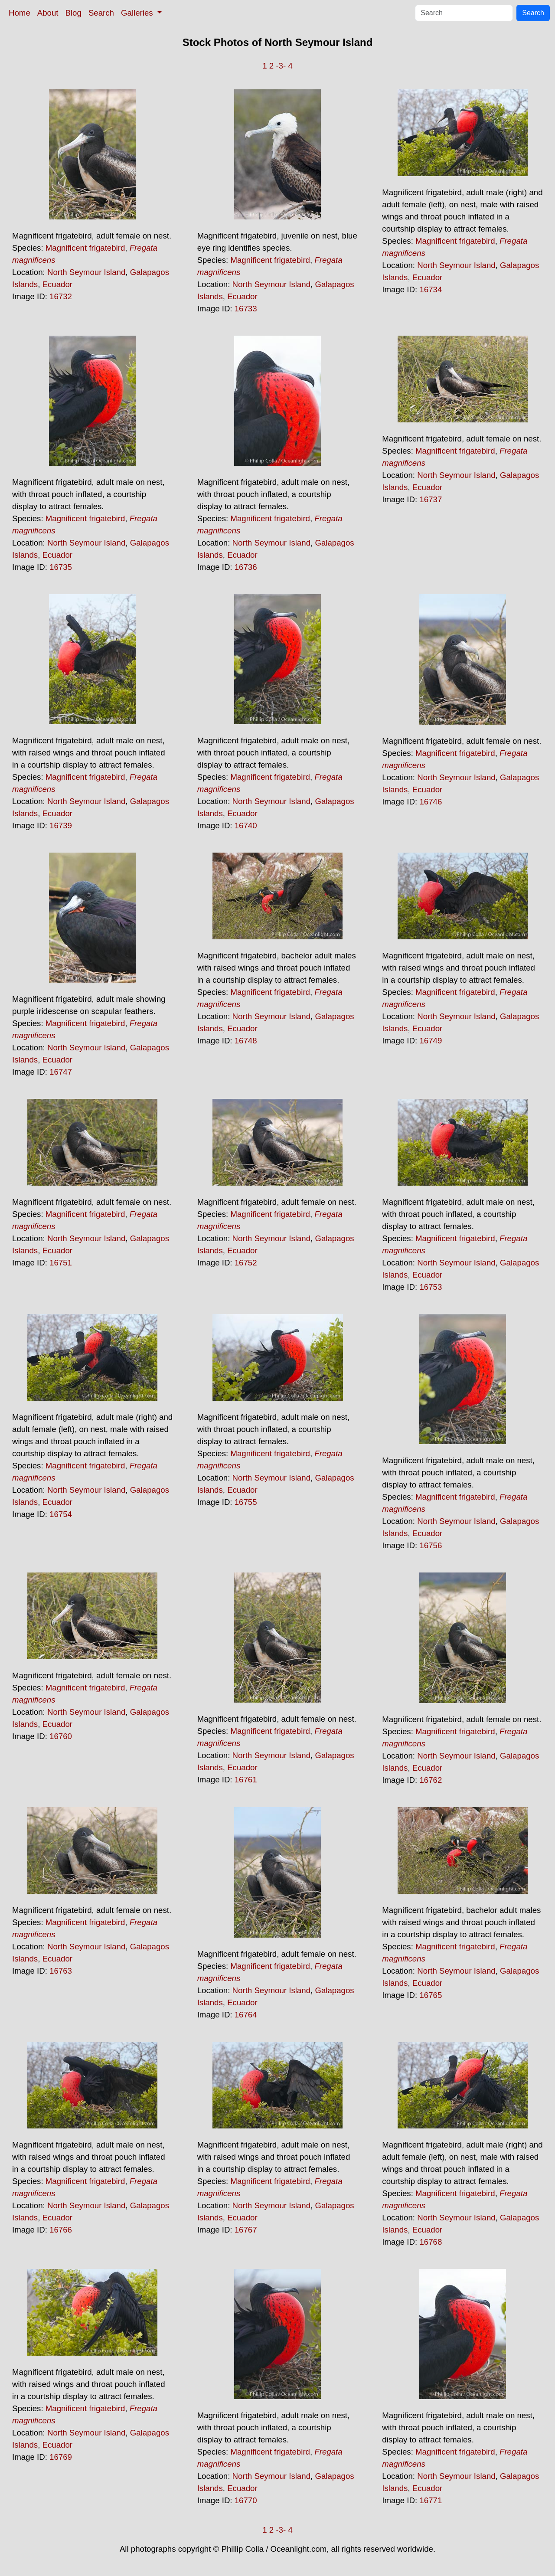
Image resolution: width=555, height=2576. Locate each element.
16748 (246, 1040)
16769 (60, 2457)
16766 (60, 2229)
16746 (430, 801)
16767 (246, 2229)
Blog (73, 12)
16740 (246, 825)
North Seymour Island (86, 272)
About (48, 12)
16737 (430, 499)
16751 (60, 1262)
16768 (430, 2241)
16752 (246, 1262)
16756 (430, 1545)
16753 (430, 1286)
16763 (60, 1970)
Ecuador (57, 284)
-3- (281, 65)
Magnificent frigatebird (85, 247)
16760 (60, 1736)
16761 (246, 1779)
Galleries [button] (138, 12)
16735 (60, 567)
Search (101, 12)
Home (19, 12)
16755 (246, 1502)
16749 (430, 1040)
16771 (430, 2500)
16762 (430, 1780)
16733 (246, 308)
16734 (430, 289)
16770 (246, 2500)
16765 (430, 1995)
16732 (60, 296)
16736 (246, 567)
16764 (246, 2014)
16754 (60, 1514)
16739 (60, 825)
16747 (60, 1071)
